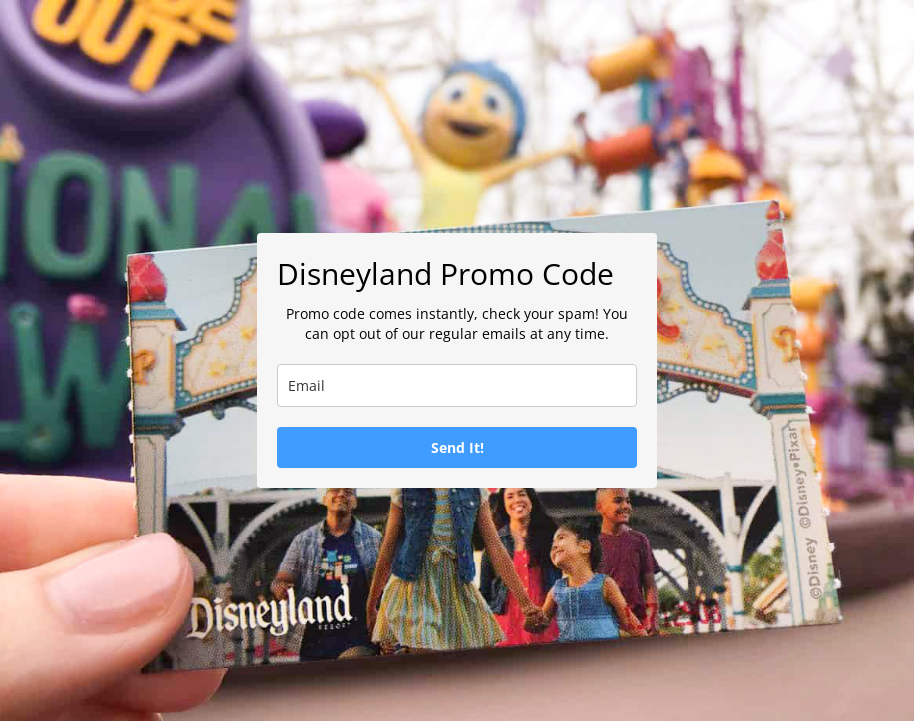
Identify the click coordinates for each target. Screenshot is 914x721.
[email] (457, 385)
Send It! (457, 447)
